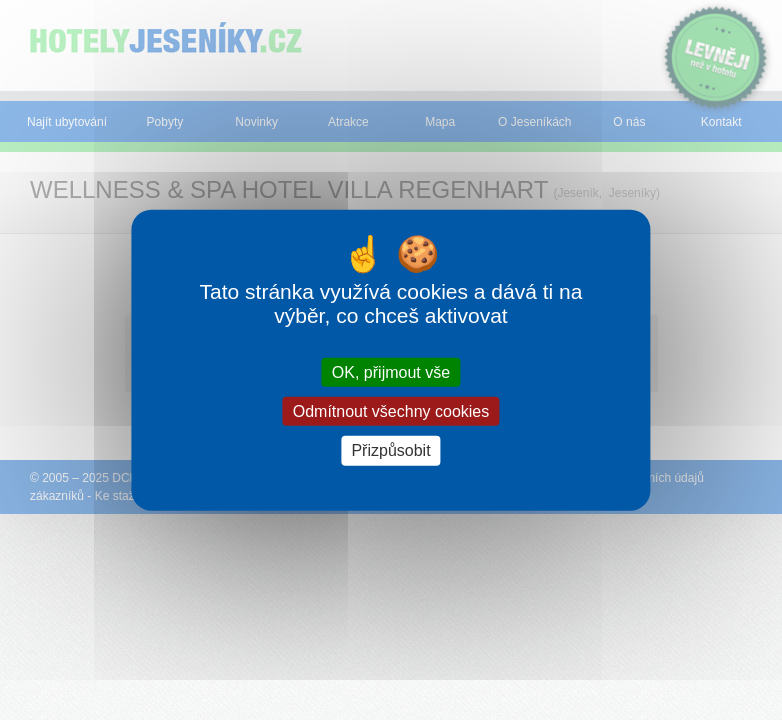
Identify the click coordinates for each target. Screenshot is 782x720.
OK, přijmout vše (391, 372)
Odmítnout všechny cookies (391, 411)
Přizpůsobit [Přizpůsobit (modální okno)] (390, 450)
